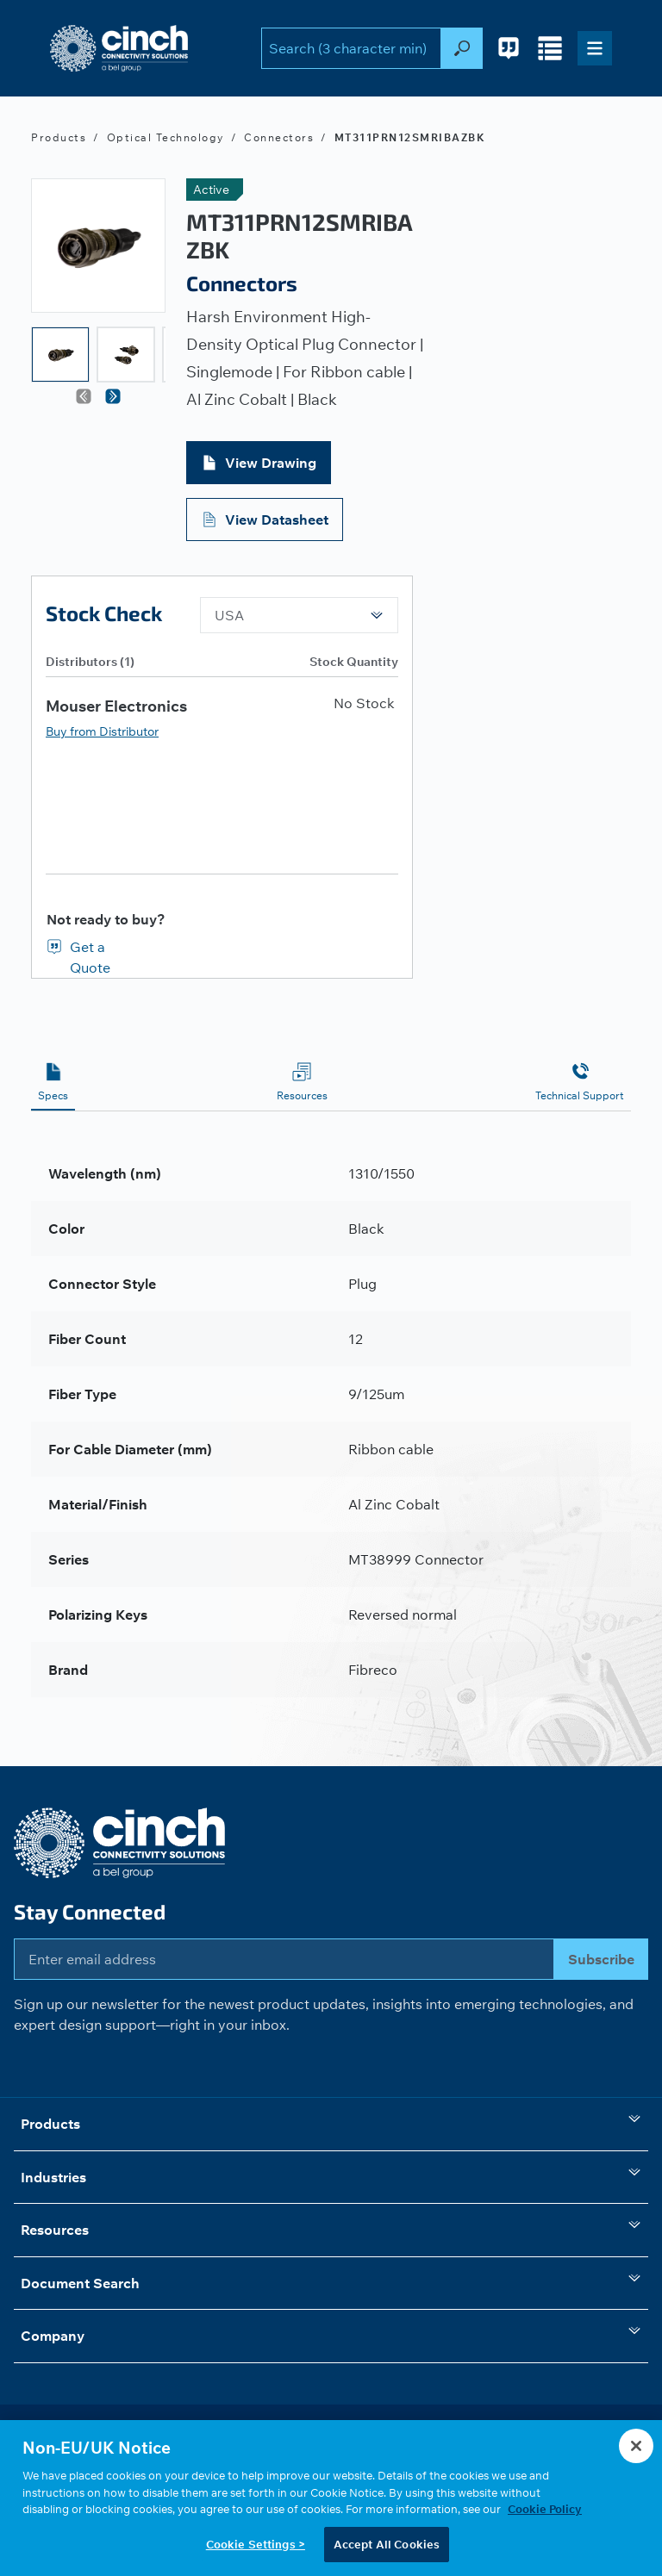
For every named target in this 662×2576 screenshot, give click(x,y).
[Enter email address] (284, 1959)
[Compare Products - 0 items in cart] (550, 48)
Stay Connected (90, 1911)
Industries (331, 2175)
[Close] (636, 2449)
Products (58, 137)
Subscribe (601, 1959)
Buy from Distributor (102, 731)
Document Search (331, 2281)
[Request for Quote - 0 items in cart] (508, 48)
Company (331, 2334)
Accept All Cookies (387, 2547)
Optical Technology (165, 137)
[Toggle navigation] (595, 48)
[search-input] (351, 48)
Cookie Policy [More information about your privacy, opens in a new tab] (545, 2512)
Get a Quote (90, 947)
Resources (331, 2228)
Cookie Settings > (255, 2547)
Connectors (279, 137)
